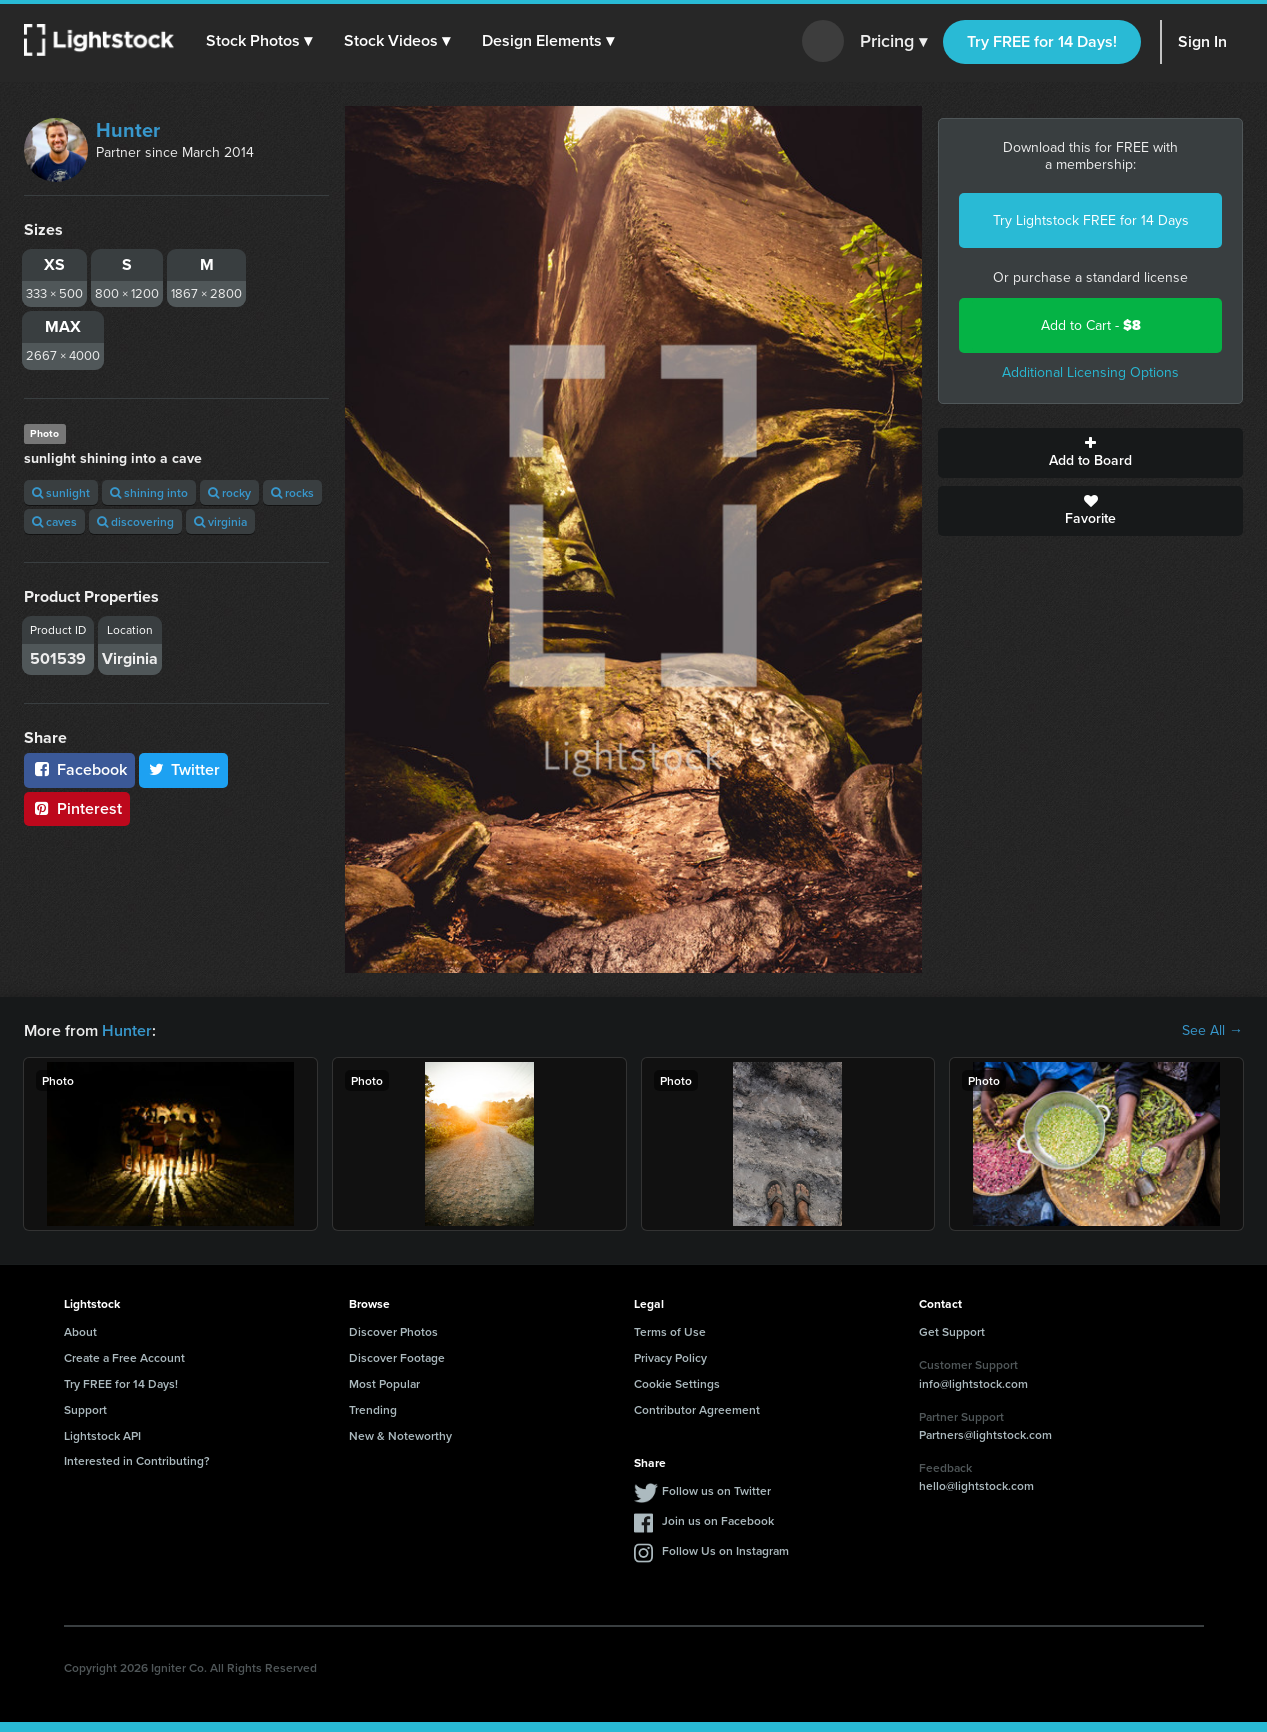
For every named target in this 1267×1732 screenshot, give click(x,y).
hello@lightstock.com (976, 1485)
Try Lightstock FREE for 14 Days (1091, 220)
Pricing (893, 42)
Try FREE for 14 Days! (1042, 41)
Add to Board (1090, 453)
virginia (220, 521)
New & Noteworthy (400, 1435)
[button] (259, 41)
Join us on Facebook (718, 1520)
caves (54, 521)
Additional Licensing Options (1090, 372)
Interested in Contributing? (137, 1460)
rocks (292, 492)
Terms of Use (670, 1331)
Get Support (952, 1331)
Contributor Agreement (697, 1409)
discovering (135, 521)
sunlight (61, 492)
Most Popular (384, 1383)
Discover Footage (397, 1357)
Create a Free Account (124, 1357)
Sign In (1202, 41)
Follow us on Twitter (716, 1490)
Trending (373, 1409)
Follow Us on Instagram (725, 1550)
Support (85, 1409)
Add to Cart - (1091, 325)
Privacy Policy (670, 1357)
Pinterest (77, 808)
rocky (229, 492)
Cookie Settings (677, 1383)
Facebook (79, 769)
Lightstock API (102, 1435)
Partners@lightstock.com (985, 1434)
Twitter (184, 769)
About (80, 1331)
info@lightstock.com (973, 1383)
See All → (1212, 1031)
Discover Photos (393, 1331)
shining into (149, 492)
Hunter (128, 130)
